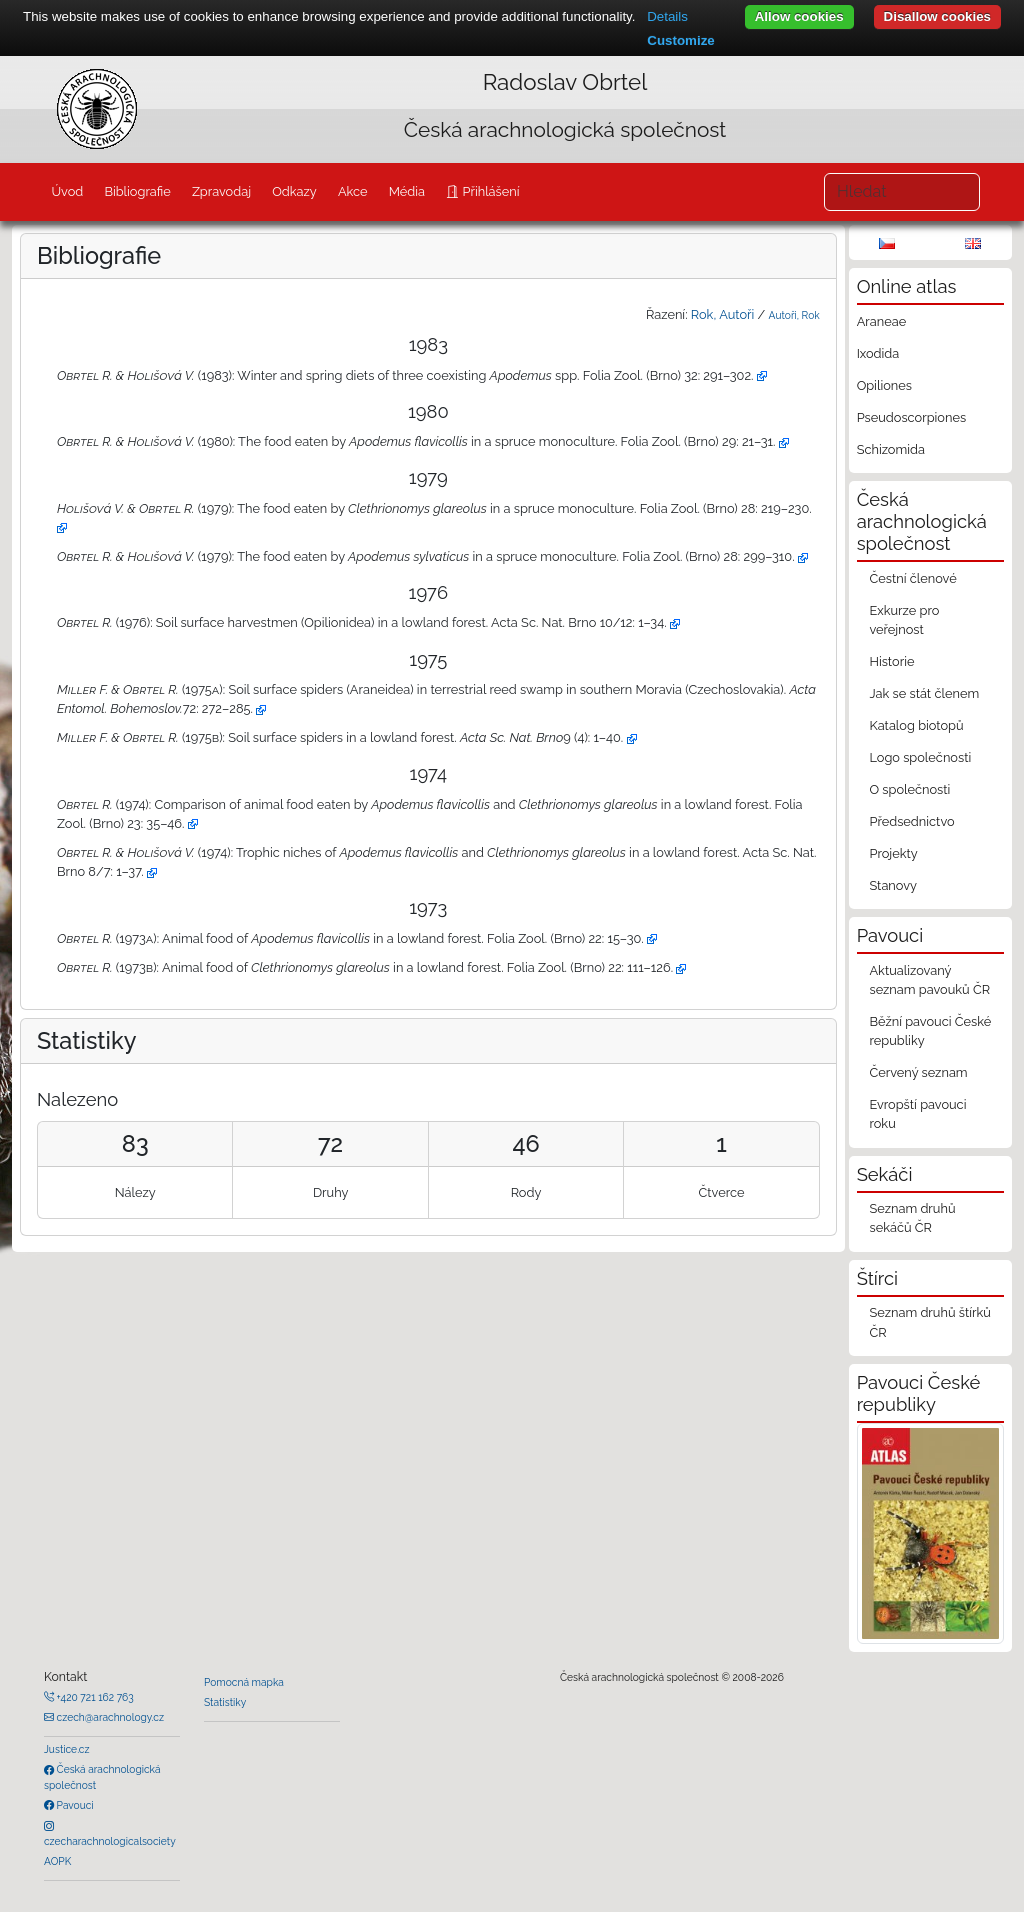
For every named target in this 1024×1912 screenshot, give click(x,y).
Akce (353, 191)
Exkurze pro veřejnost (904, 620)
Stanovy (893, 885)
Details (667, 16)
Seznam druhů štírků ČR (929, 1322)
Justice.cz (67, 1749)
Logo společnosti (920, 757)
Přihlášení (489, 191)
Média (407, 191)
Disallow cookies (937, 16)
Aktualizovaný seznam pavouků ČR (929, 980)
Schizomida (891, 449)
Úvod (67, 191)
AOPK (57, 1861)
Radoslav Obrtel (565, 82)
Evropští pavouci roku (917, 1114)
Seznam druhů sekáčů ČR (912, 1218)
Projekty (893, 853)
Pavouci (74, 1805)
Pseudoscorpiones (911, 417)
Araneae (882, 321)
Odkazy (294, 191)
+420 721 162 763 (94, 1697)
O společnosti (909, 789)
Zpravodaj (221, 191)
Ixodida (878, 353)
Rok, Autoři (722, 314)
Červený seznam (918, 1072)
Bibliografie (137, 191)
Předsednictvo (911, 821)
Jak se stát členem (924, 693)
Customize (680, 40)
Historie (891, 661)
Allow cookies (799, 16)
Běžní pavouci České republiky (930, 1031)
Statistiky (225, 1702)
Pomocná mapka (244, 1682)
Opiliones (884, 385)
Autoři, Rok (794, 315)
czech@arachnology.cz (109, 1717)
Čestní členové (912, 578)
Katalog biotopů (916, 725)
